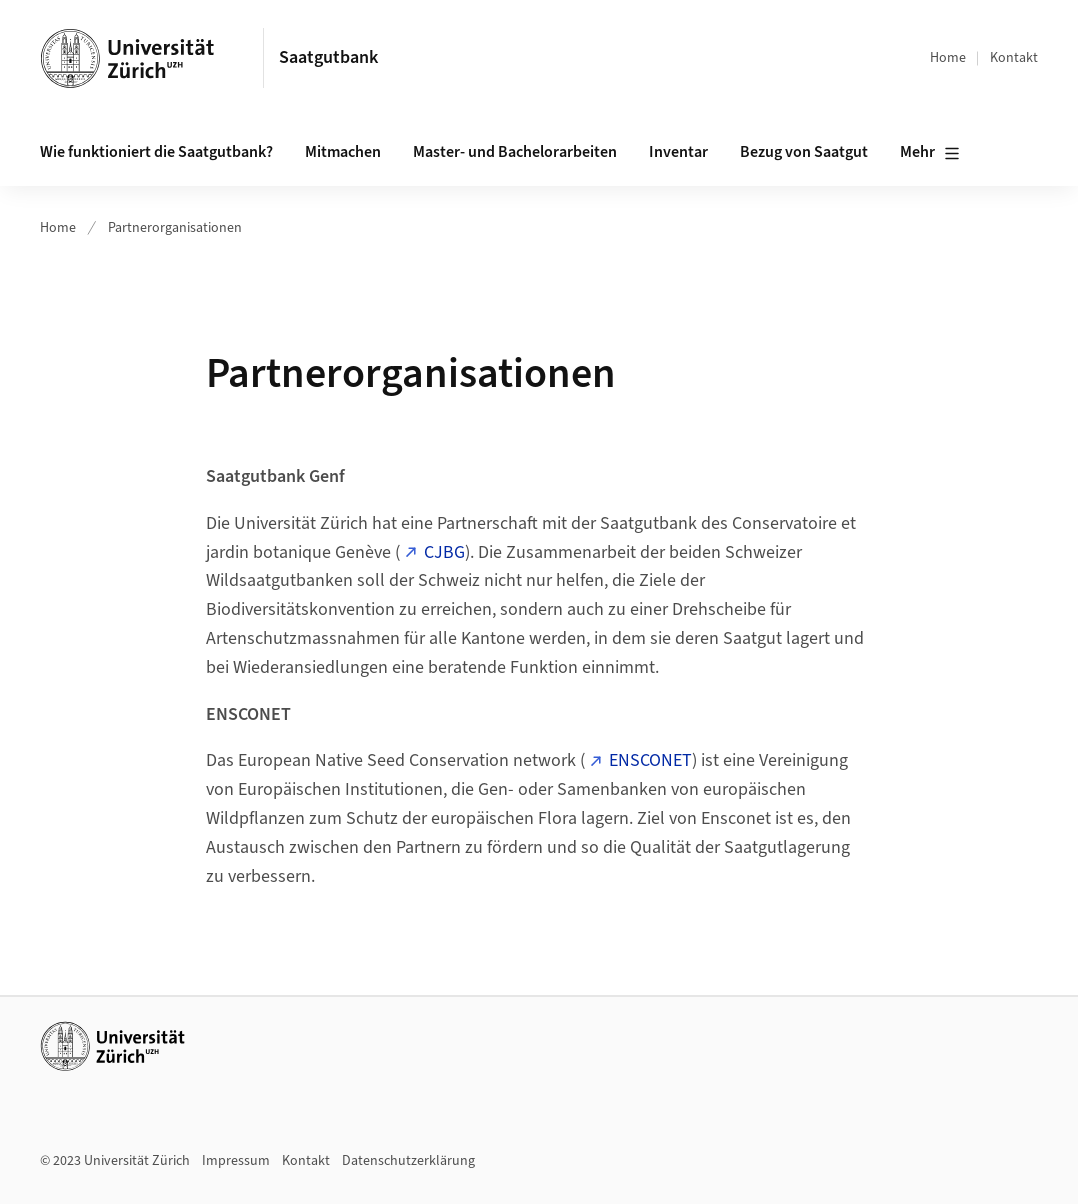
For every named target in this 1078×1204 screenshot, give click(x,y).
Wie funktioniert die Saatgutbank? (156, 152)
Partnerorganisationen (175, 228)
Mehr (930, 153)
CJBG (444, 552)
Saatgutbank (328, 57)
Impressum (236, 1161)
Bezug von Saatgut (804, 152)
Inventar (678, 152)
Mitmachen (343, 152)
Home (948, 58)
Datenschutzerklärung (408, 1161)
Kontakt (1014, 58)
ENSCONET (650, 760)
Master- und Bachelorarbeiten (515, 152)
